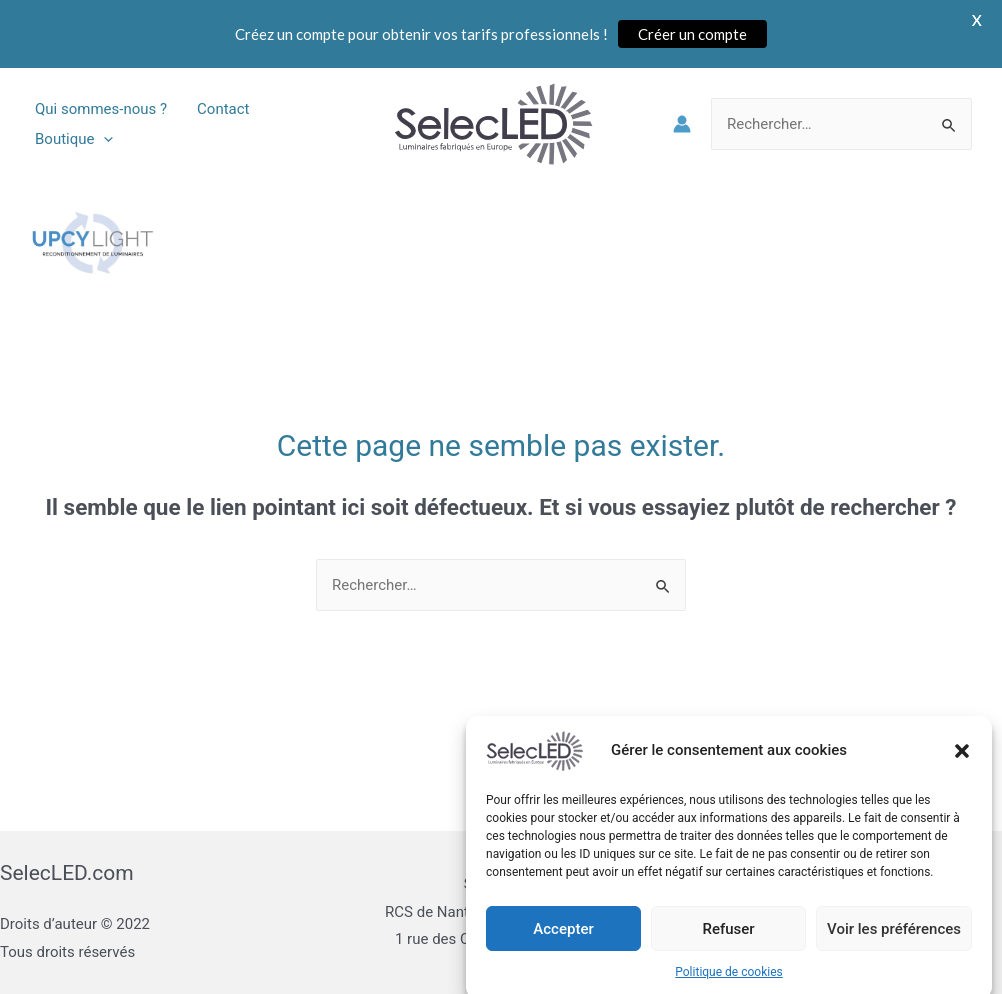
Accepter (563, 947)
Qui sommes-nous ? (101, 109)
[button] (962, 769)
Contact (223, 109)
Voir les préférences (894, 947)
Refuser (728, 947)
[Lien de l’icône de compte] (682, 124)
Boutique (74, 139)
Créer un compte (692, 34)
